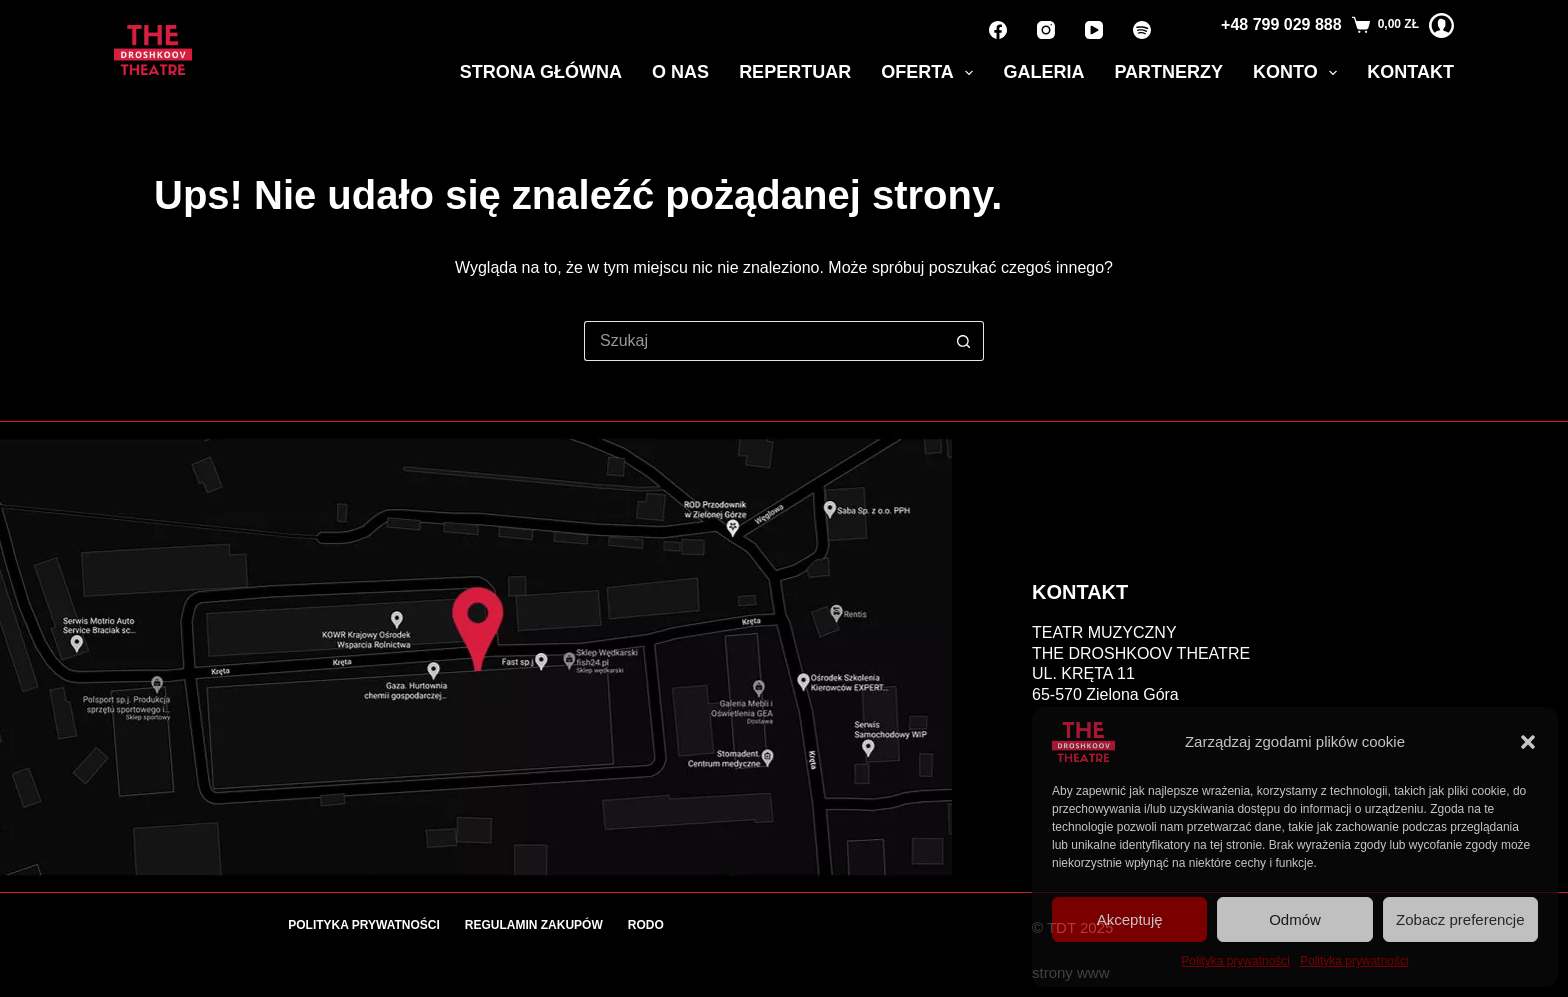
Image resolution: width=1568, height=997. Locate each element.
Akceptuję (1130, 919)
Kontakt (1410, 72)
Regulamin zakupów (534, 925)
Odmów (1295, 919)
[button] (1528, 742)
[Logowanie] (1441, 25)
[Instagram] (1046, 30)
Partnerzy (1168, 72)
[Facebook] (998, 30)
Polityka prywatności (1235, 961)
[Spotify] (1142, 30)
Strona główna (541, 72)
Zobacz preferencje (1460, 919)
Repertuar (795, 72)
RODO (646, 925)
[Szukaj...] (764, 341)
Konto (1299, 73)
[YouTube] (1094, 30)
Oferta (931, 73)
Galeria (1043, 72)
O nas (680, 72)
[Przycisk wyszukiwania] (964, 341)
